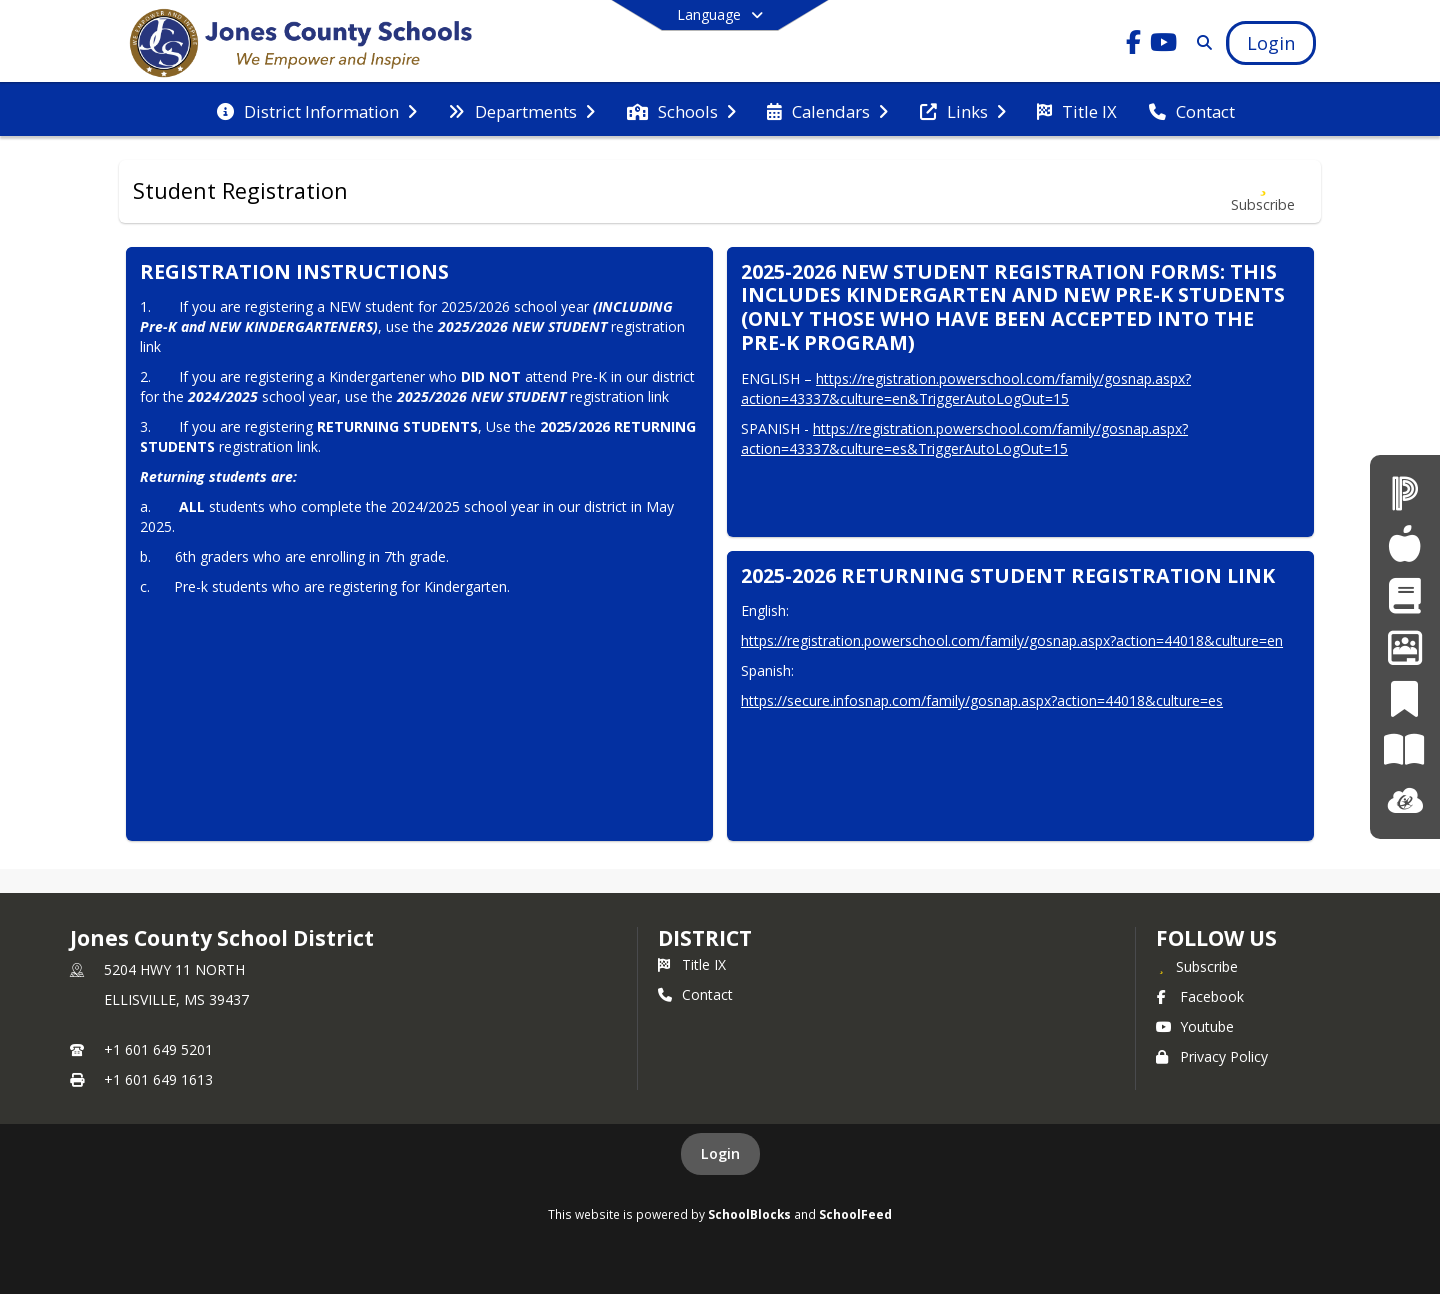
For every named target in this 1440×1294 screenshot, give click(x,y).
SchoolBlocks (749, 1214)
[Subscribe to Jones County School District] (1197, 966)
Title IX (692, 964)
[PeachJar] (1404, 698)
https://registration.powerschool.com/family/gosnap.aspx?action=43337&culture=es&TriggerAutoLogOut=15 (964, 438)
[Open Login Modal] (1271, 43)
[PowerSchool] (1405, 492)
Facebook (1200, 996)
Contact (695, 994)
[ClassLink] (1405, 801)
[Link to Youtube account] (1164, 45)
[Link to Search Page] (1200, 42)
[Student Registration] (1404, 595)
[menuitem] (317, 110)
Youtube (1195, 1026)
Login (720, 1153)
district (705, 938)
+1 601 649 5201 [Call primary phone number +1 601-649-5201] (158, 1049)
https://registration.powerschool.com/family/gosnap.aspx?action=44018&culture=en (1012, 640)
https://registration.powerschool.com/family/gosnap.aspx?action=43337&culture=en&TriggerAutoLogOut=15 (966, 388)
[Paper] (1404, 749)
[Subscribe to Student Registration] (1263, 191)
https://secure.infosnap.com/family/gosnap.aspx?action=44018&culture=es (982, 700)
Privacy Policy (1212, 1056)
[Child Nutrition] (1404, 543)
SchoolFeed (855, 1214)
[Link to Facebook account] (1134, 45)
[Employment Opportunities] (1405, 646)
